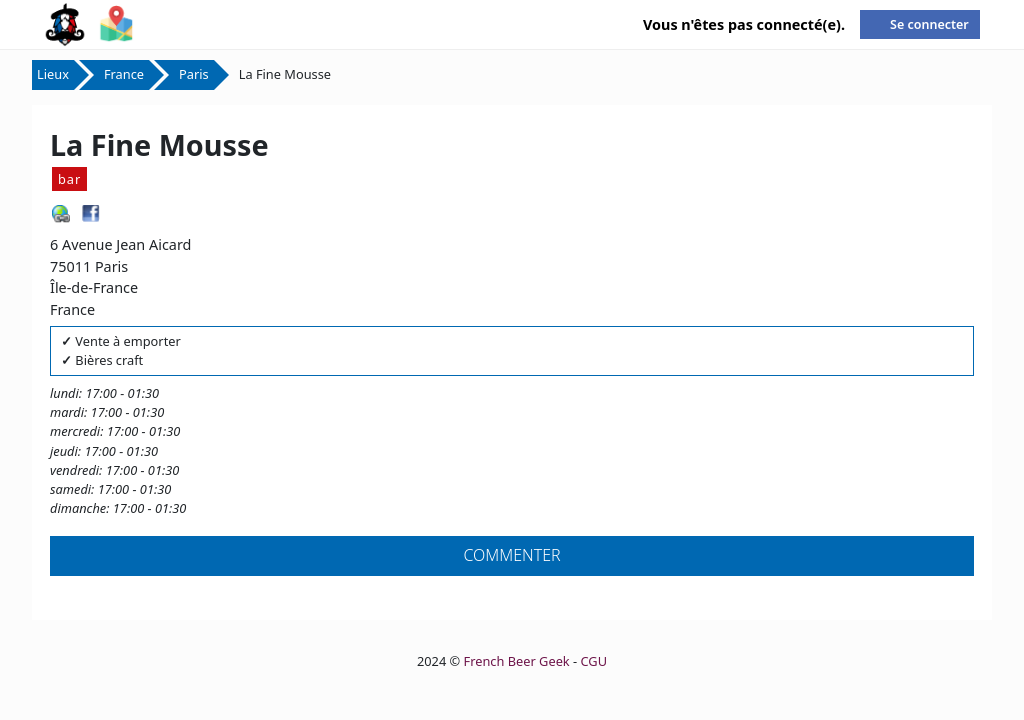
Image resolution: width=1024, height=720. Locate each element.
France (124, 74)
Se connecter (929, 24)
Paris (194, 74)
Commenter (511, 555)
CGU (593, 661)
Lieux (53, 74)
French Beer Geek (517, 661)
